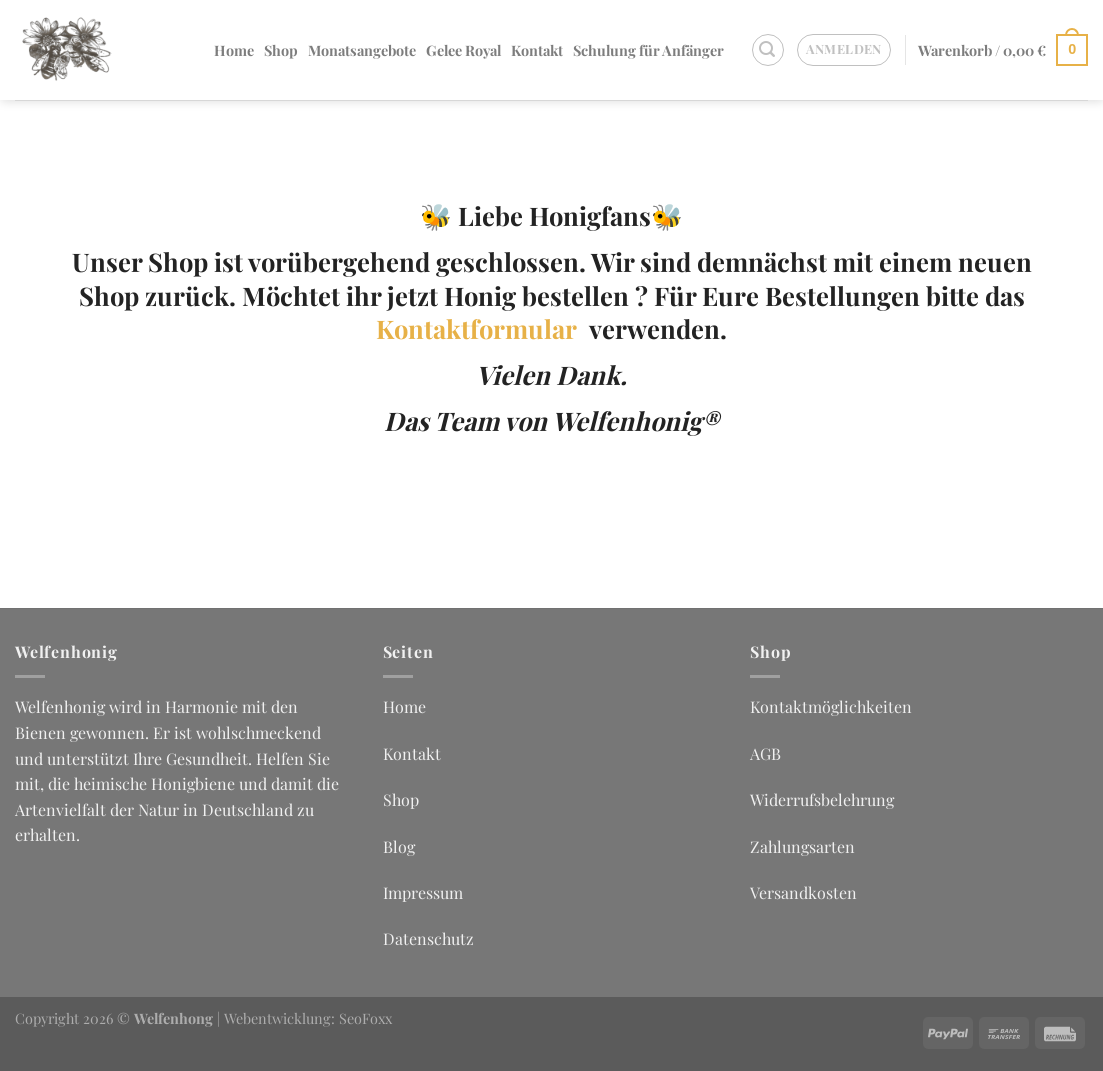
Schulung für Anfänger (648, 50)
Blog (399, 846)
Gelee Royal (463, 50)
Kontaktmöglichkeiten (831, 706)
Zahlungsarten (802, 846)
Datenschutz (428, 938)
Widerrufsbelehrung (822, 799)
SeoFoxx (365, 1018)
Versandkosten (803, 892)
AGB (765, 753)
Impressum (423, 892)
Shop (281, 50)
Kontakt (537, 50)
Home (234, 50)
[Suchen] (768, 50)
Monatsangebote (362, 50)
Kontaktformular (482, 328)
